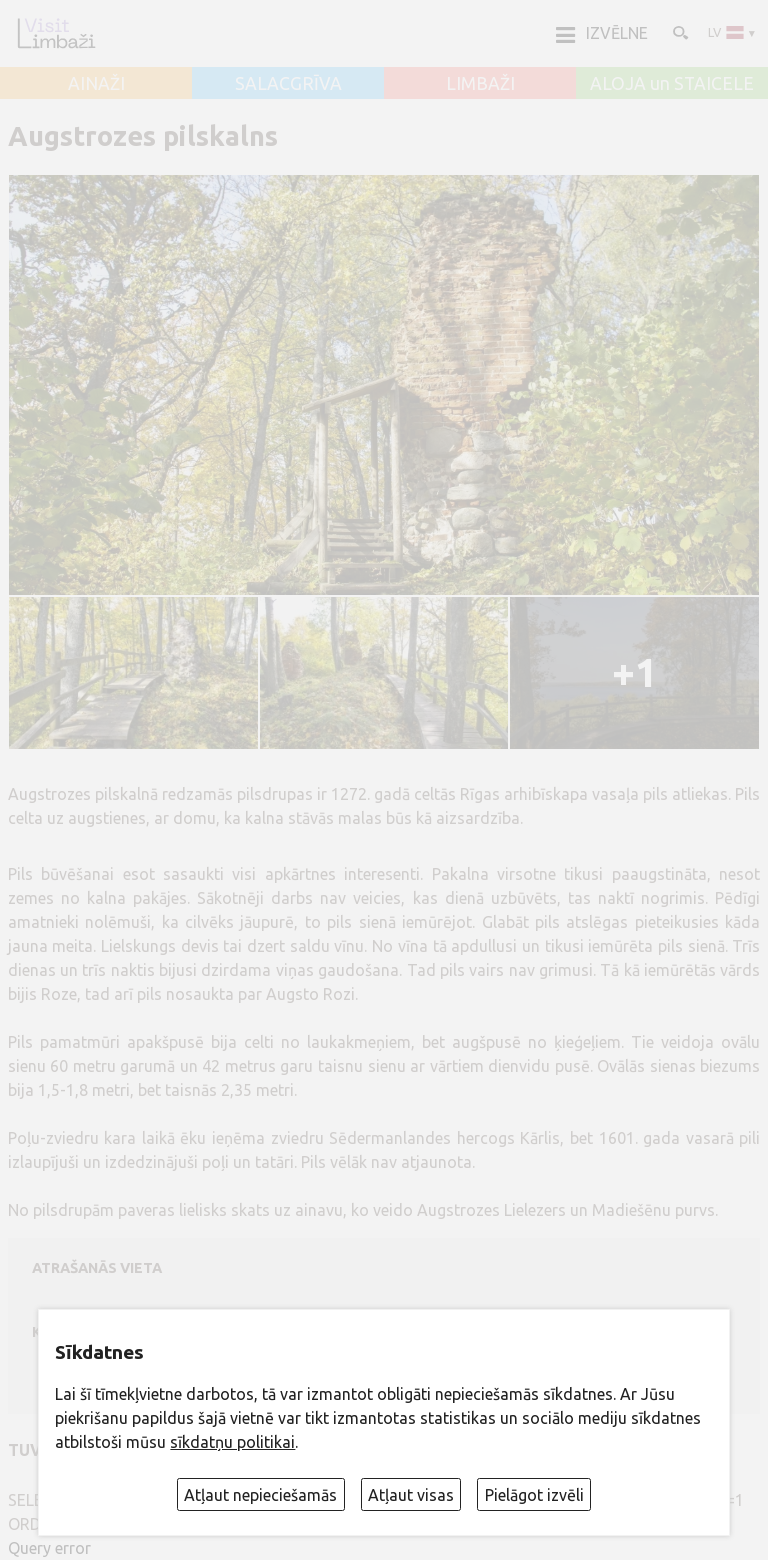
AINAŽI (96, 84)
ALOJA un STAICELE (672, 84)
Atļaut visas (411, 1495)
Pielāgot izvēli (534, 1495)
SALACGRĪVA (288, 84)
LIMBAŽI (480, 84)
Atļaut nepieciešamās (260, 1495)
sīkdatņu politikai (232, 1442)
